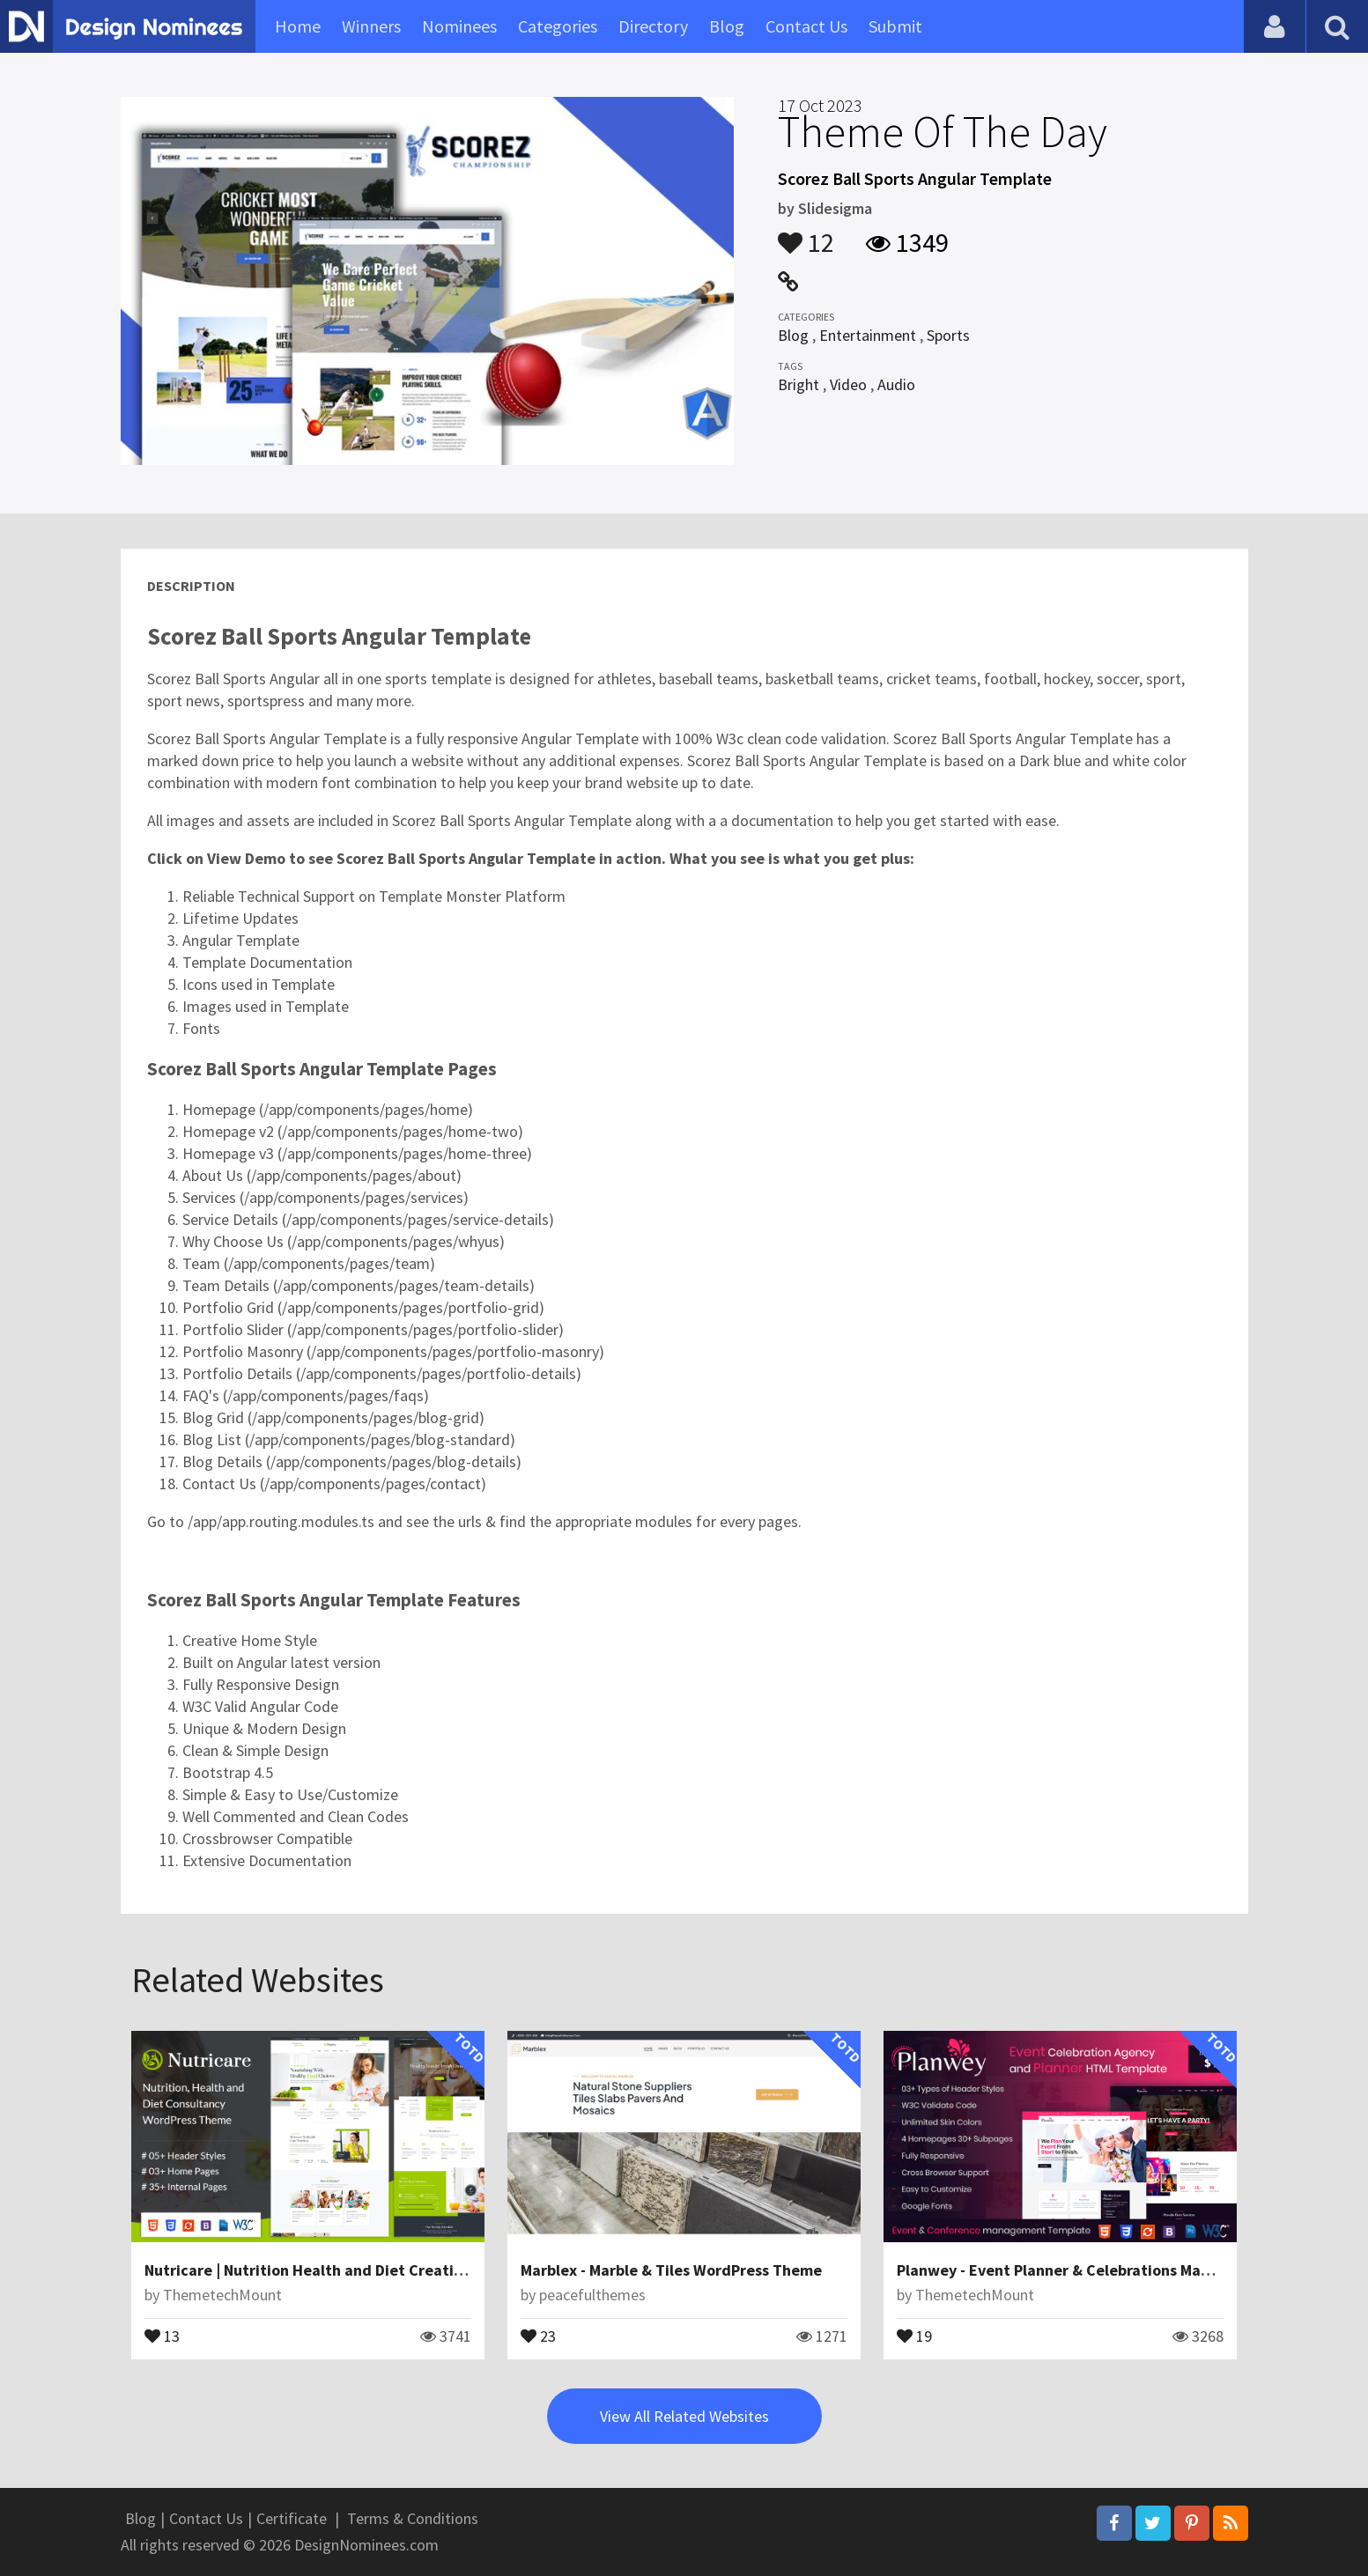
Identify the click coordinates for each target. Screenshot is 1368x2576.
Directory (653, 26)
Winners (371, 26)
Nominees (459, 26)
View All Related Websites (684, 2416)
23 (538, 2334)
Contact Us (806, 26)
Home (298, 26)
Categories (557, 26)
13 (162, 2334)
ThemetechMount (222, 2294)
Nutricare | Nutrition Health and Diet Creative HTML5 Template (369, 2270)
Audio (896, 384)
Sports (948, 335)
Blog (726, 26)
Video (848, 384)
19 (914, 2334)
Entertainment (867, 335)
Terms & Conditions (412, 2518)
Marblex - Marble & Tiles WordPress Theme (671, 2270)
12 (806, 234)
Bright (798, 384)
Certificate (291, 2518)
